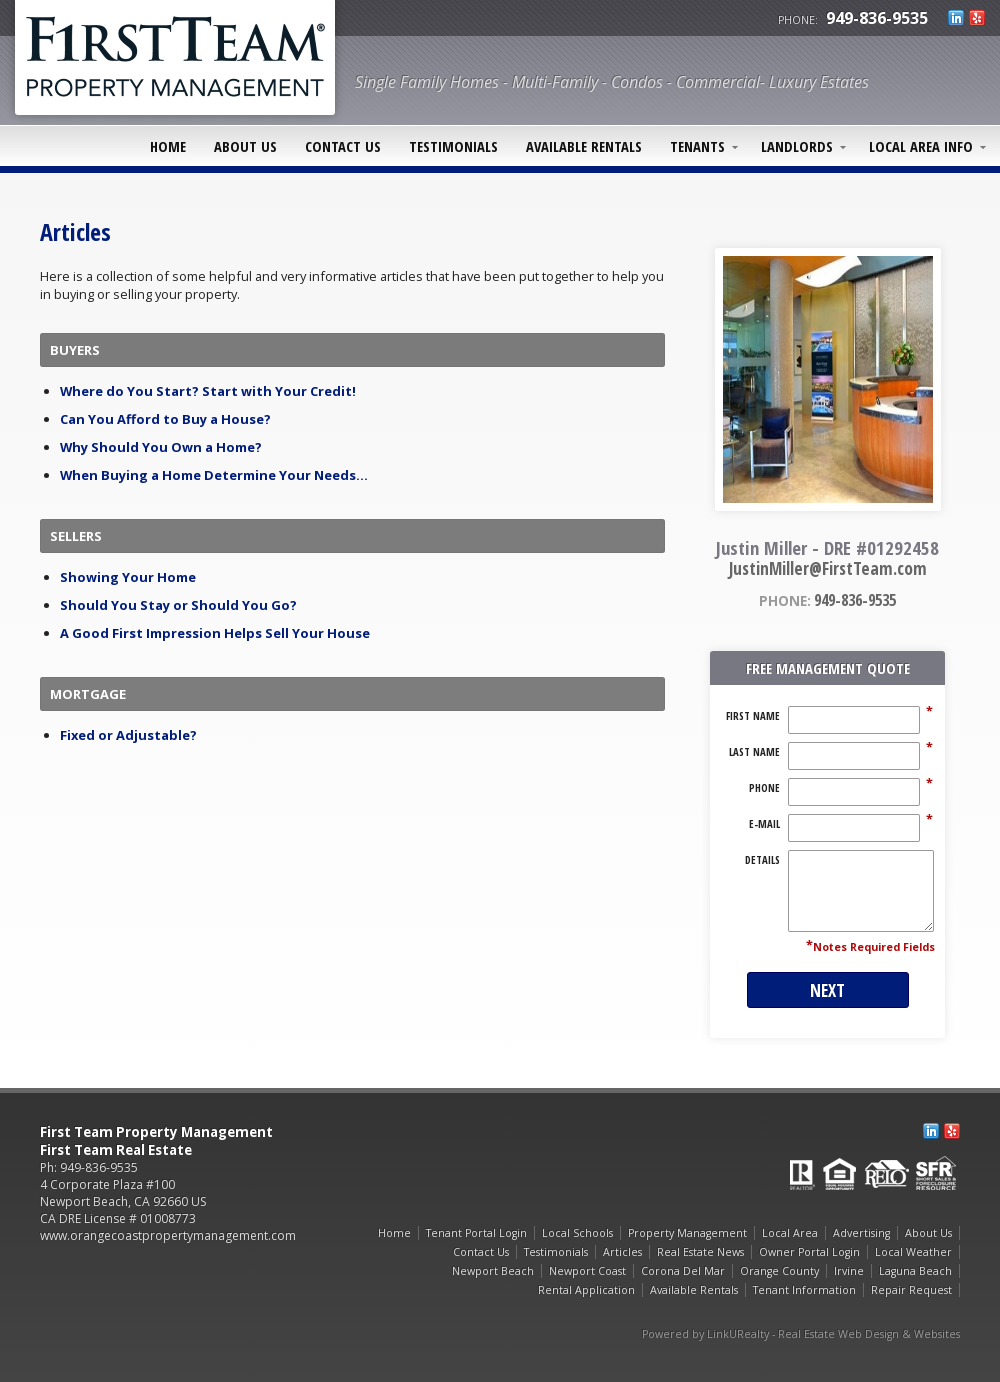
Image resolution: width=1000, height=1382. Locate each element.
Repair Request (911, 1290)
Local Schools (577, 1233)
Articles (622, 1252)
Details (762, 860)
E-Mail (764, 824)
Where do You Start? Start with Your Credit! (208, 391)
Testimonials (453, 146)
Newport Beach (493, 1271)
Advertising (861, 1233)
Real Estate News (700, 1252)
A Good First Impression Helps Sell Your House (215, 633)
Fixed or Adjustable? (128, 735)
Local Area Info (921, 146)
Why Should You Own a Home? (161, 447)
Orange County (779, 1271)
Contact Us (343, 146)
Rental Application (586, 1290)
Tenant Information (804, 1290)
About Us (245, 146)
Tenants (697, 146)
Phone (764, 788)
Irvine (849, 1271)
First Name (753, 716)
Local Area (790, 1233)
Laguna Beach (915, 1271)
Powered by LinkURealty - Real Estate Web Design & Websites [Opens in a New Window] (801, 1334)
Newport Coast (587, 1271)
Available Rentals (584, 146)
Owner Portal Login (809, 1252)
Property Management (687, 1233)
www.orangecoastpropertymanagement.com (168, 1235)
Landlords (797, 146)
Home (168, 146)
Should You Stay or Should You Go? (178, 605)
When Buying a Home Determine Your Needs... (214, 475)
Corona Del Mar (683, 1271)
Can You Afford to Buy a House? (165, 419)
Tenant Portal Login (476, 1233)
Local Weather (913, 1252)
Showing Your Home (128, 577)
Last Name (754, 752)
